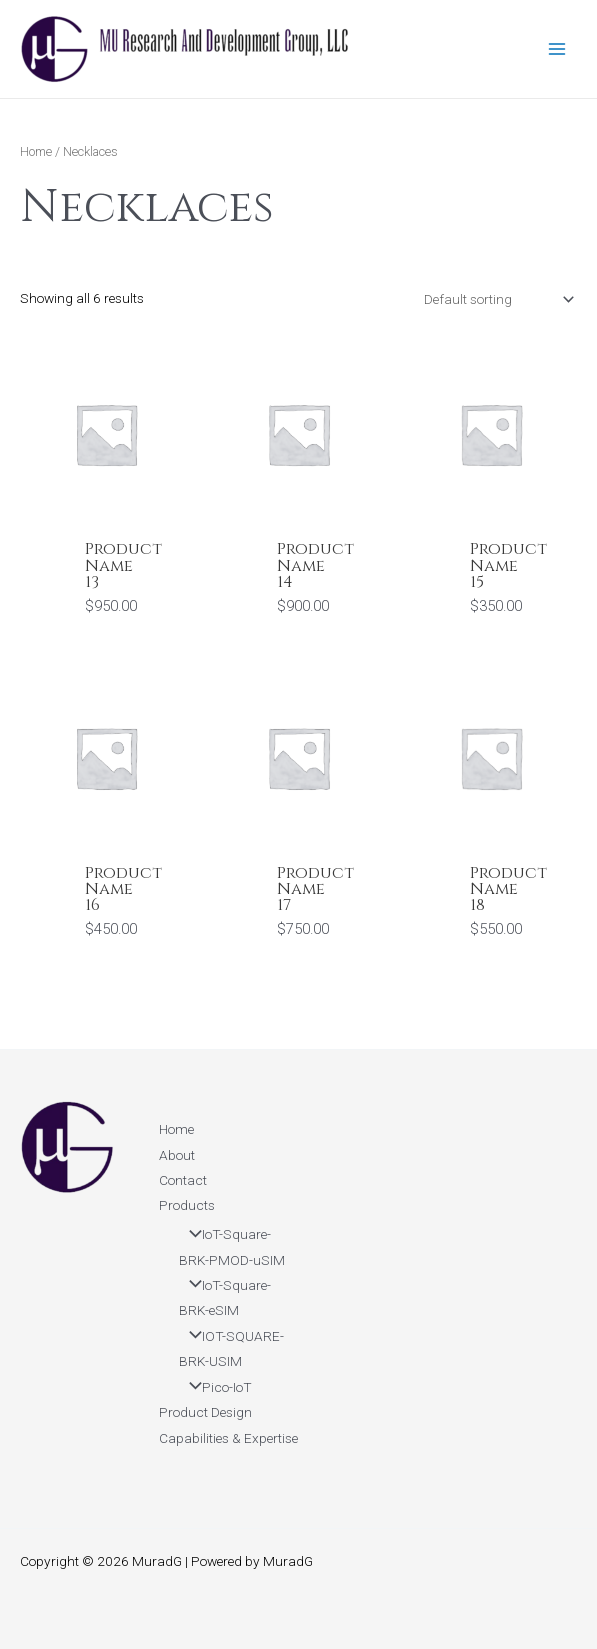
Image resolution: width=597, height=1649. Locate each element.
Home (36, 151)
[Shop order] (497, 299)
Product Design (205, 1412)
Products (187, 1205)
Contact (183, 1180)
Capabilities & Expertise (228, 1438)
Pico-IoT (215, 1387)
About (177, 1155)
